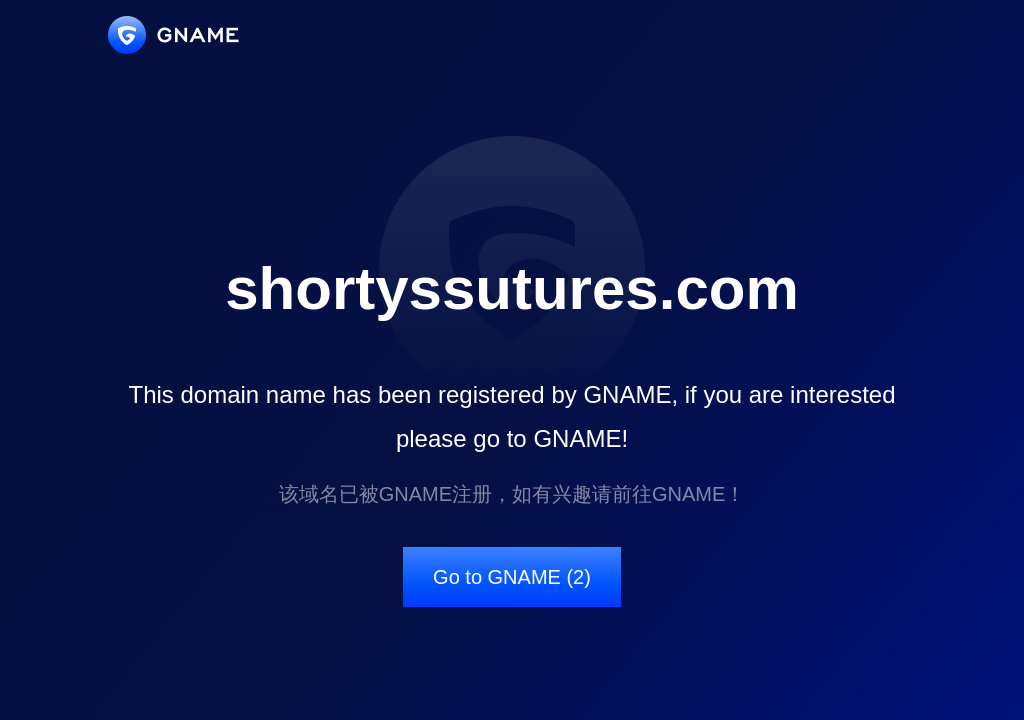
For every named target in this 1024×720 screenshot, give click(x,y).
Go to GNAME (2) (512, 577)
